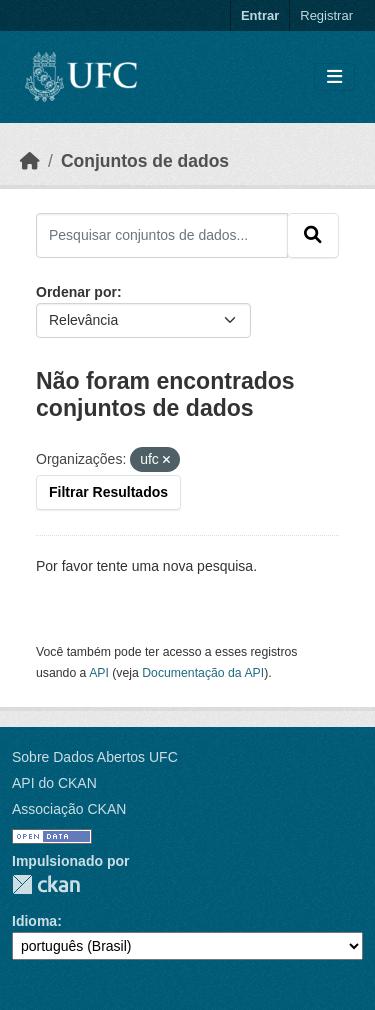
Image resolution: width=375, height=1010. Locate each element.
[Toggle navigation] (334, 77)
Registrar (326, 15)
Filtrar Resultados (108, 492)
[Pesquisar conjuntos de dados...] (162, 235)
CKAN (46, 884)
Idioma (34, 921)
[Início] (30, 161)
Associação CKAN (69, 809)
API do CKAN (54, 783)
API (99, 673)
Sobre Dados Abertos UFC (95, 757)
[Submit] (313, 235)
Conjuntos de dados (145, 161)
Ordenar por (76, 292)
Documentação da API (203, 673)
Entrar (260, 15)
